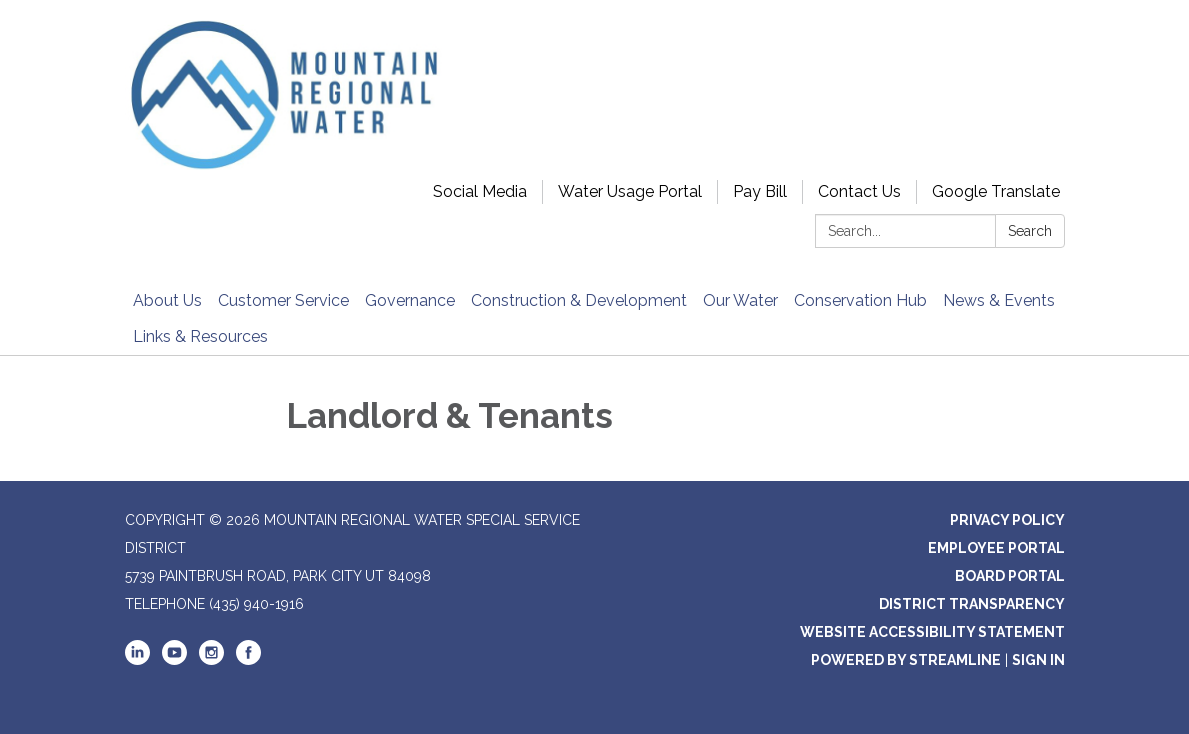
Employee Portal (996, 548)
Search (1030, 231)
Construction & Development (579, 300)
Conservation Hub (860, 300)
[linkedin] (137, 660)
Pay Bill (760, 191)
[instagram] (211, 660)
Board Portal (1010, 576)
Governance (410, 300)
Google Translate (996, 191)
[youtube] (174, 660)
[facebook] (248, 660)
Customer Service (283, 300)
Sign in (1038, 660)
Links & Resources (200, 336)
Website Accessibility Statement (932, 632)
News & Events (999, 300)
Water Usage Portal (630, 191)
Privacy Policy (1007, 520)
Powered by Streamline (906, 660)
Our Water (740, 300)
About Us (167, 300)
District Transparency (972, 604)
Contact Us (859, 191)
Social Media (480, 191)
